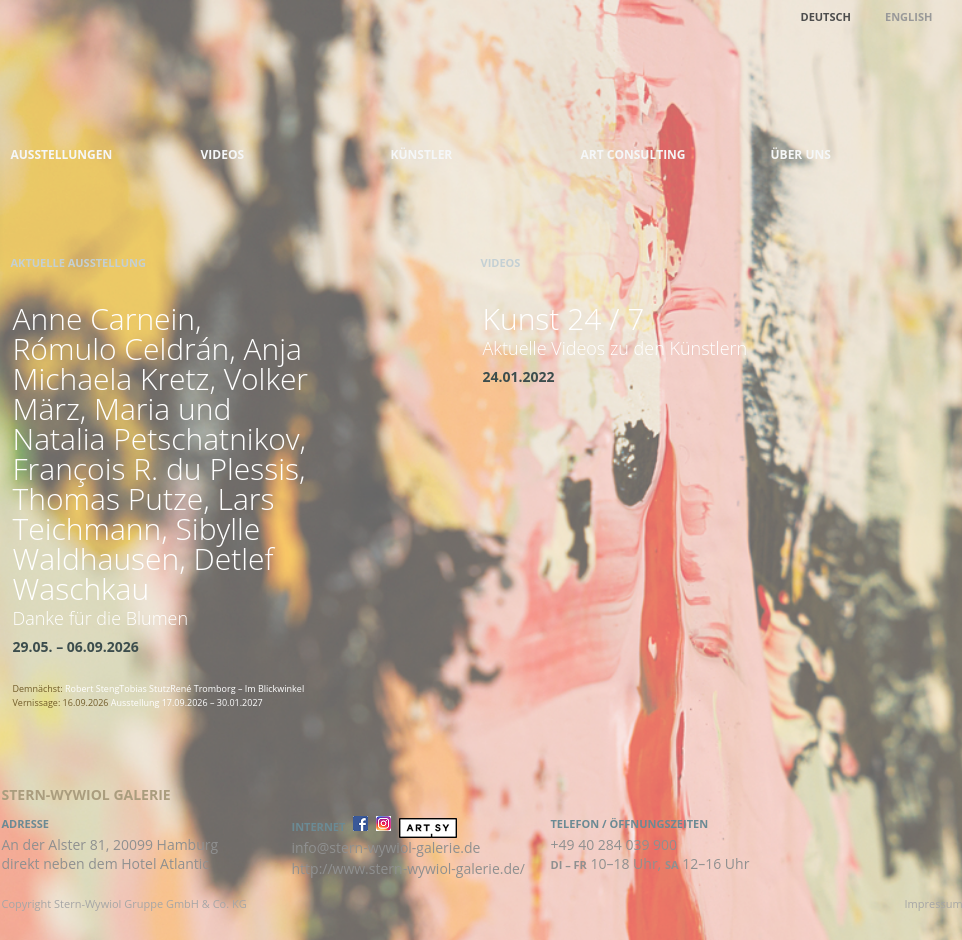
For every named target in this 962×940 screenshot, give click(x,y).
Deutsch (826, 16)
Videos (223, 154)
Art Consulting (633, 154)
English (908, 16)
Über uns (801, 154)
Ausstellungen (62, 154)
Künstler (422, 154)
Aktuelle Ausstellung (78, 262)
